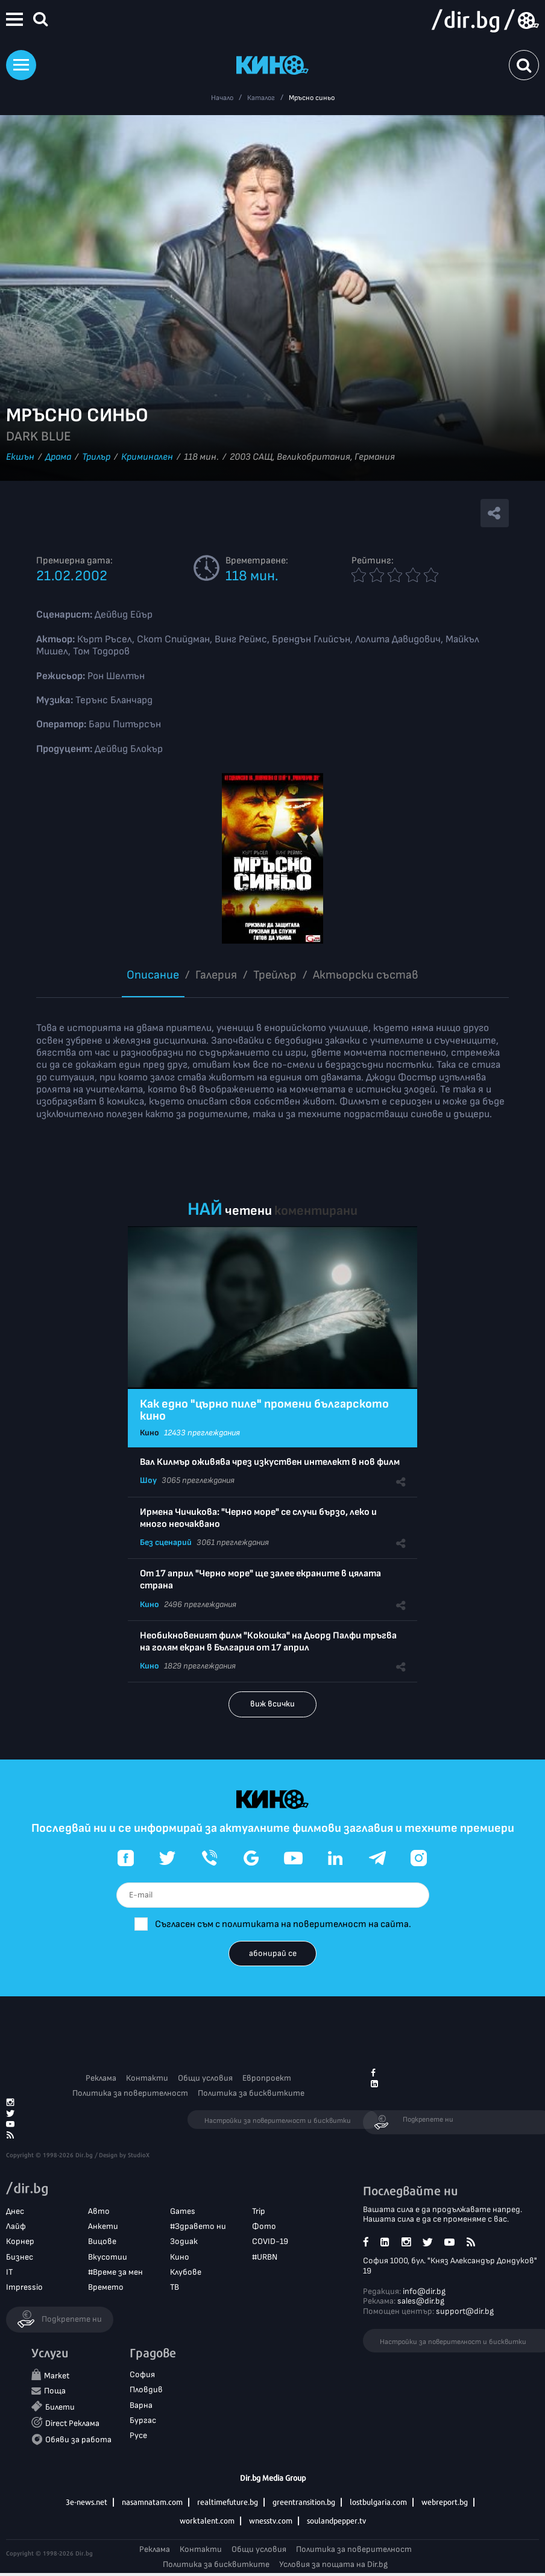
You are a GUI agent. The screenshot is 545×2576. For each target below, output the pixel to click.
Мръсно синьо (312, 97)
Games (182, 2211)
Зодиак (184, 2241)
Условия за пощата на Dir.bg (333, 2564)
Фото (264, 2226)
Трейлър (275, 975)
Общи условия (205, 2078)
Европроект (266, 2078)
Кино (149, 1432)
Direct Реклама (72, 2423)
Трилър (96, 457)
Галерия (216, 975)
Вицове (102, 2241)
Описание (153, 975)
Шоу (148, 1480)
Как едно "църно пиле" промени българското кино (264, 1410)
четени (248, 1210)
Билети (60, 2407)
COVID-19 (270, 2241)
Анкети (103, 2226)
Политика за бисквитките (251, 2093)
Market (56, 2376)
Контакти (147, 2078)
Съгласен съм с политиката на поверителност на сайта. (283, 1924)
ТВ (174, 2287)
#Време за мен (115, 2272)
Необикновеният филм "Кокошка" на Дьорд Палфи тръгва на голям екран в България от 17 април (268, 1641)
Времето (106, 2287)
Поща (55, 2391)
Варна (141, 2405)
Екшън (20, 457)
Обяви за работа (78, 2439)
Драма (58, 457)
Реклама (101, 2078)
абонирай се (273, 1953)
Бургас (143, 2420)
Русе (138, 2435)
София (142, 2374)
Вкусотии (107, 2257)
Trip (258, 2211)
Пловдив (146, 2389)
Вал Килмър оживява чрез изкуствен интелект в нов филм (270, 1462)
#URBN (264, 2257)
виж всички (272, 1704)
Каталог (261, 97)
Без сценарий (166, 1542)
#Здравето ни (198, 2226)
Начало (222, 97)
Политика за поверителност (130, 2093)
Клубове (185, 2272)
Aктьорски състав (365, 975)
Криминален (147, 457)
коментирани (316, 1210)
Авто (99, 2211)
